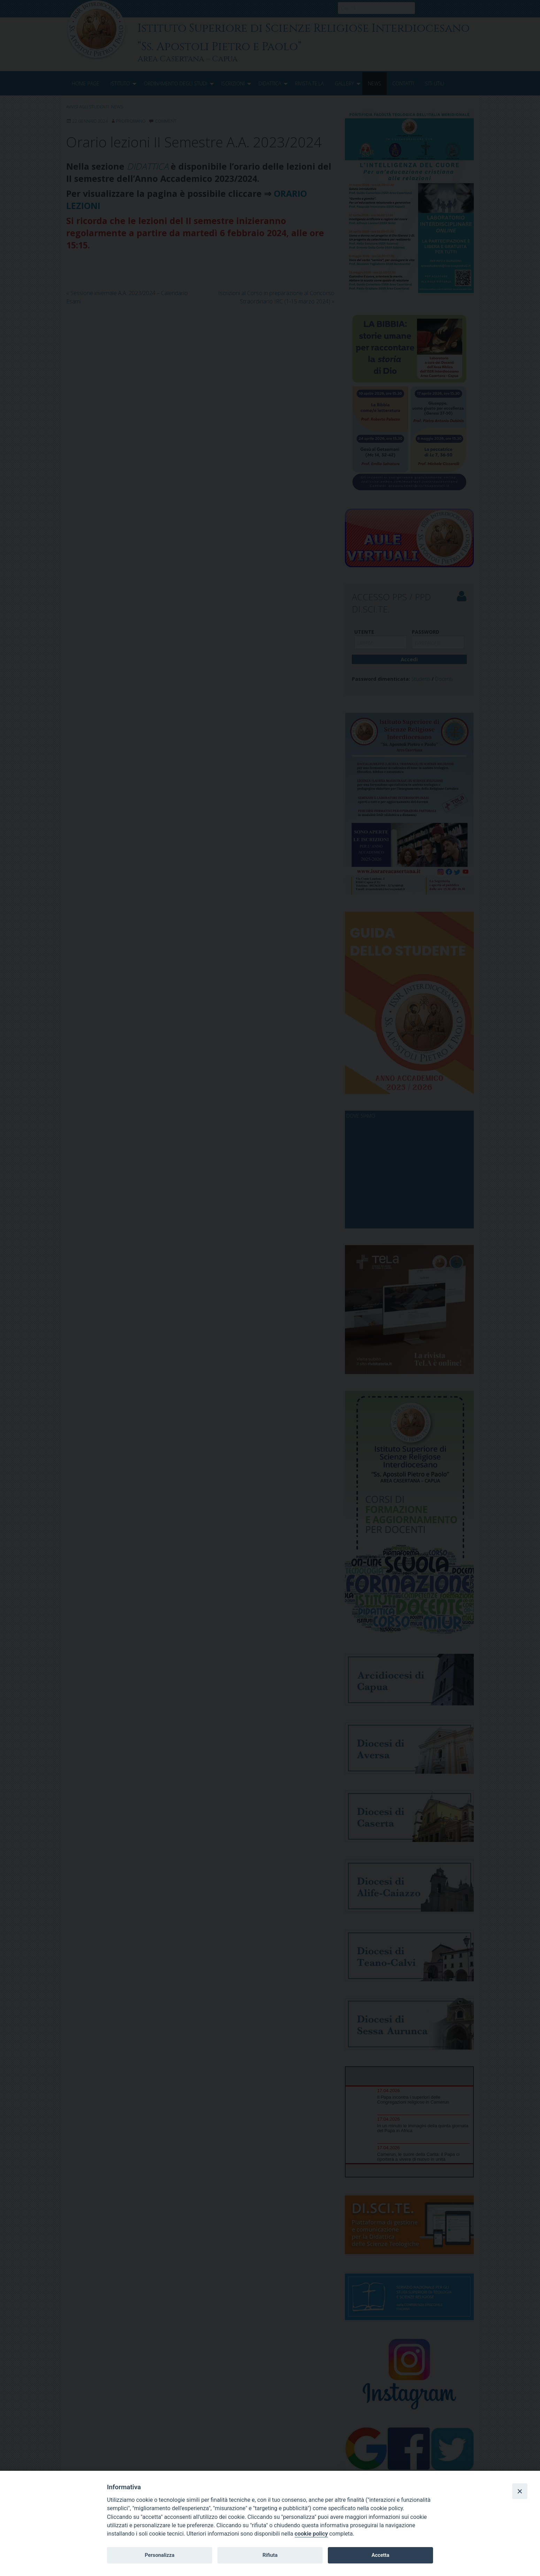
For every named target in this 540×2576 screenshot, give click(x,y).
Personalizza (159, 2555)
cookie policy (311, 2533)
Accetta (380, 2555)
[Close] (519, 2491)
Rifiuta (269, 2555)
